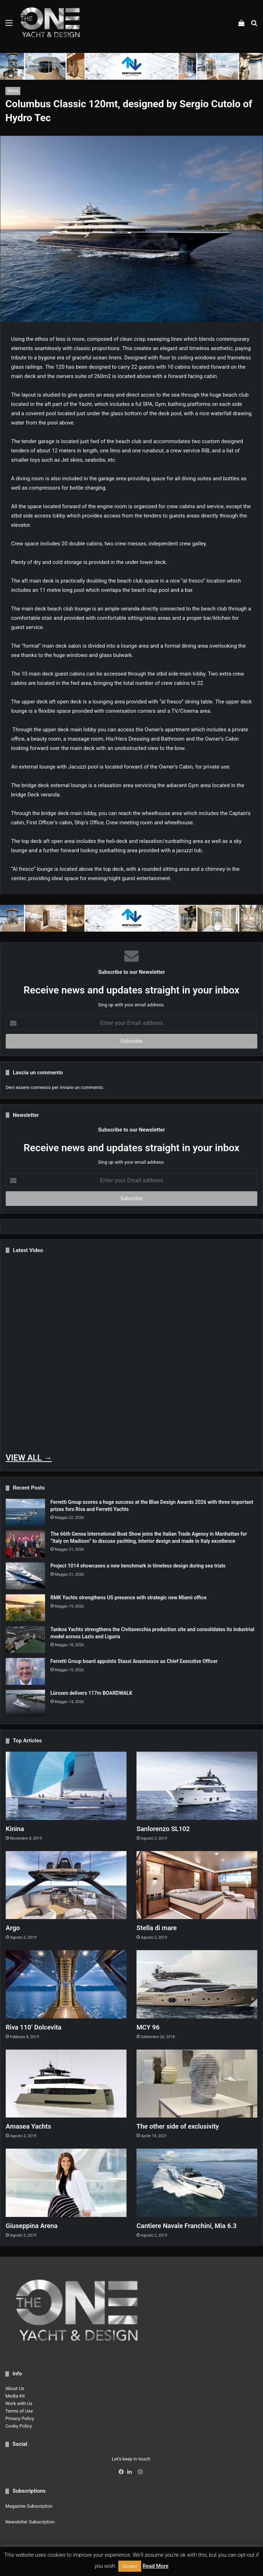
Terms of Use (19, 2411)
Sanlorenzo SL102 (166, 1828)
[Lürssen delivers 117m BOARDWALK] (25, 1703)
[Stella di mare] (197, 1885)
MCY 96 (149, 2027)
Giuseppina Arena (34, 2225)
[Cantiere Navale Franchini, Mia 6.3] (197, 2183)
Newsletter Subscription (30, 2522)
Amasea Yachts (30, 2126)
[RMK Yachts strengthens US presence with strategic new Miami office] (25, 1607)
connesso (41, 1087)
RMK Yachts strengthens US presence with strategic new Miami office (128, 1597)
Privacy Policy (19, 2418)
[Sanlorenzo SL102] (197, 1786)
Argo (13, 1927)
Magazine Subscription (29, 2506)
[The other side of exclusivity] (197, 2084)
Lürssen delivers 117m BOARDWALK (91, 1693)
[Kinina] (66, 1786)
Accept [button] (130, 2566)
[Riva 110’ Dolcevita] (66, 1984)
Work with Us (19, 2403)
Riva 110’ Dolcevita (36, 2027)
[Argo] (66, 1885)
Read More (156, 2566)
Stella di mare (158, 1927)
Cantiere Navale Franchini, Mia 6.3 (191, 2225)
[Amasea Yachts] (66, 2084)
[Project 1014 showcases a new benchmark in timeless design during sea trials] (25, 1575)
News (13, 90)
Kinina (16, 1828)
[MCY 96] (197, 1984)
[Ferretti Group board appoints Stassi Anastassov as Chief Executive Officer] (25, 1671)
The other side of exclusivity (182, 2126)
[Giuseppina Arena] (66, 2183)
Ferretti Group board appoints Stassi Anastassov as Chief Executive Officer (134, 1661)
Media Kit (15, 2396)
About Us (14, 2388)
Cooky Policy (18, 2426)
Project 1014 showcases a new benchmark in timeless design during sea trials (137, 1566)
